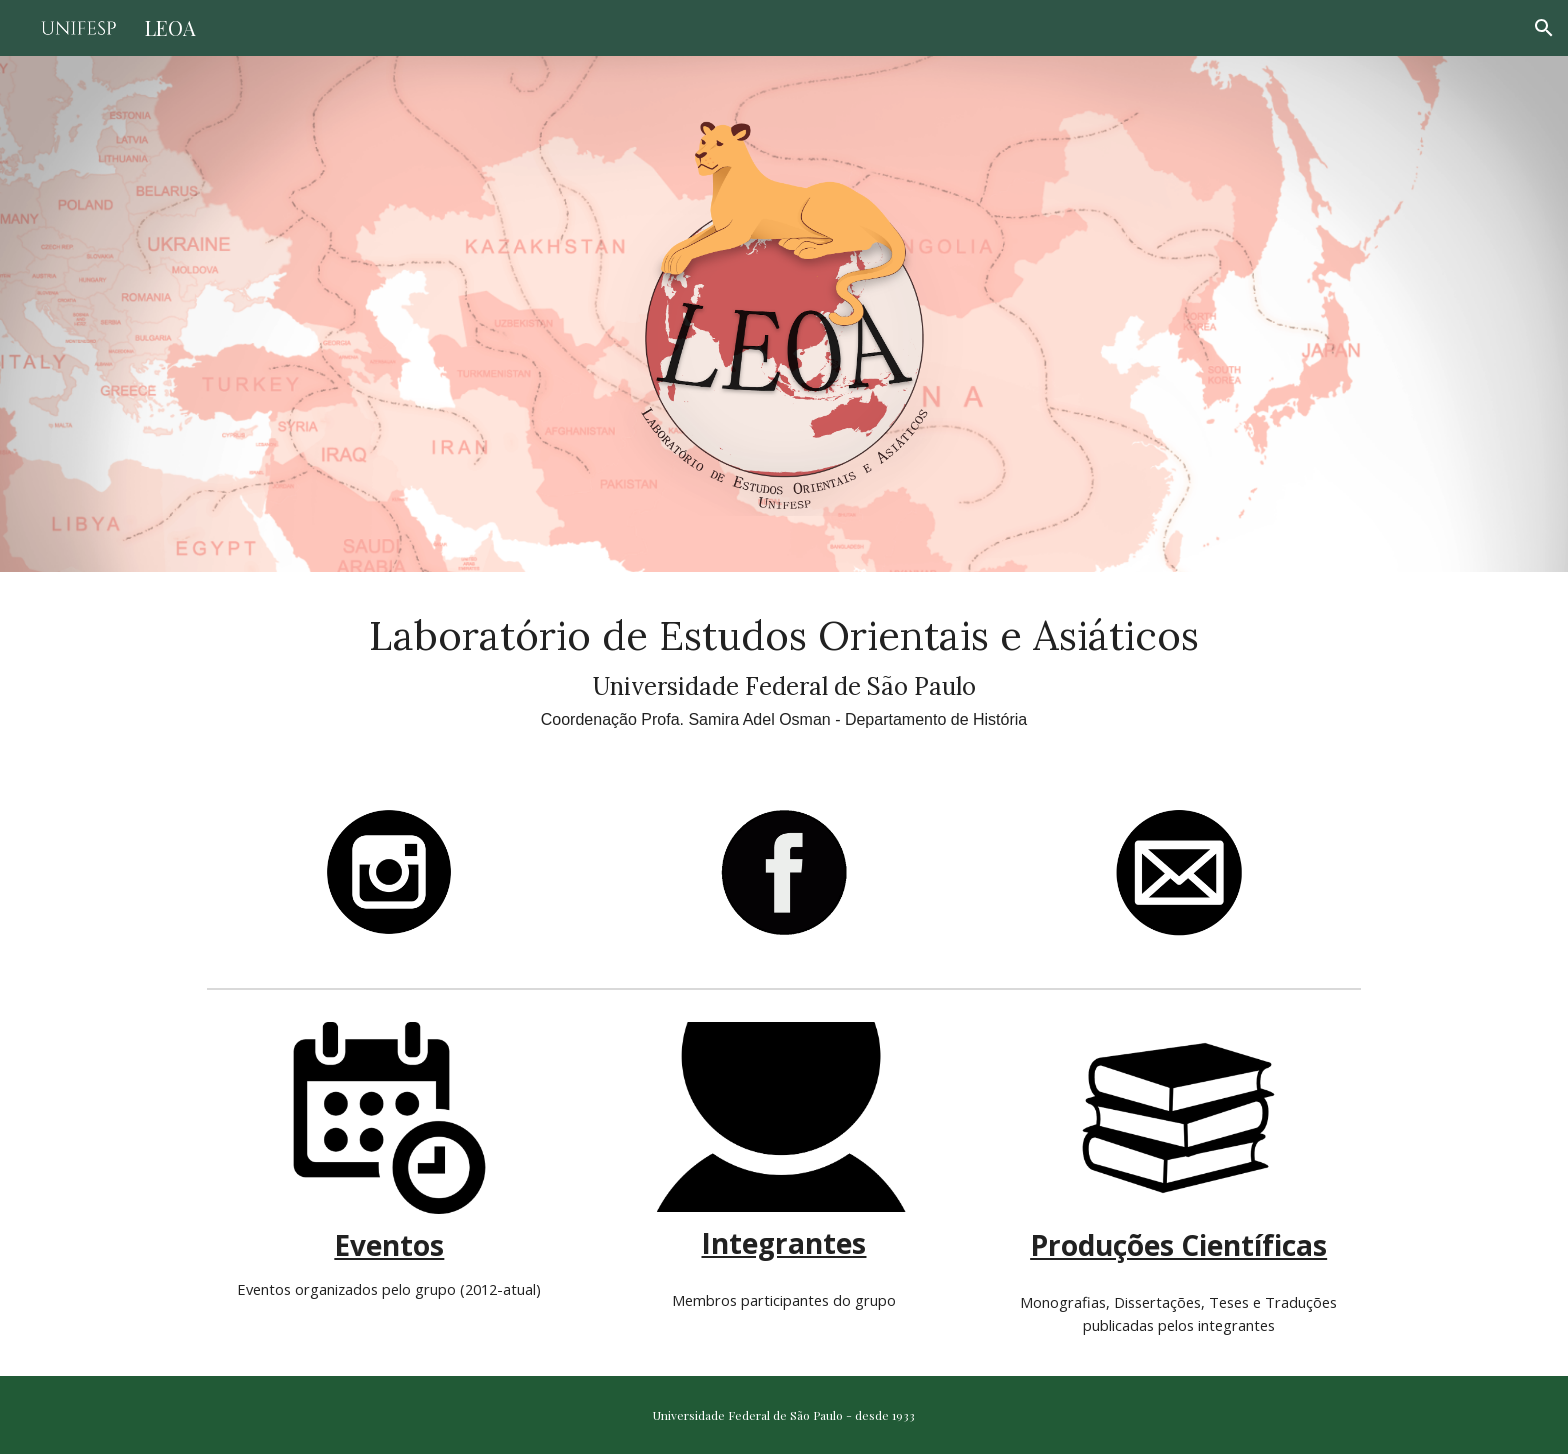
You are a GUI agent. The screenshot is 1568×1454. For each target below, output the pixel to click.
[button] (1544, 28)
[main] (784, 668)
